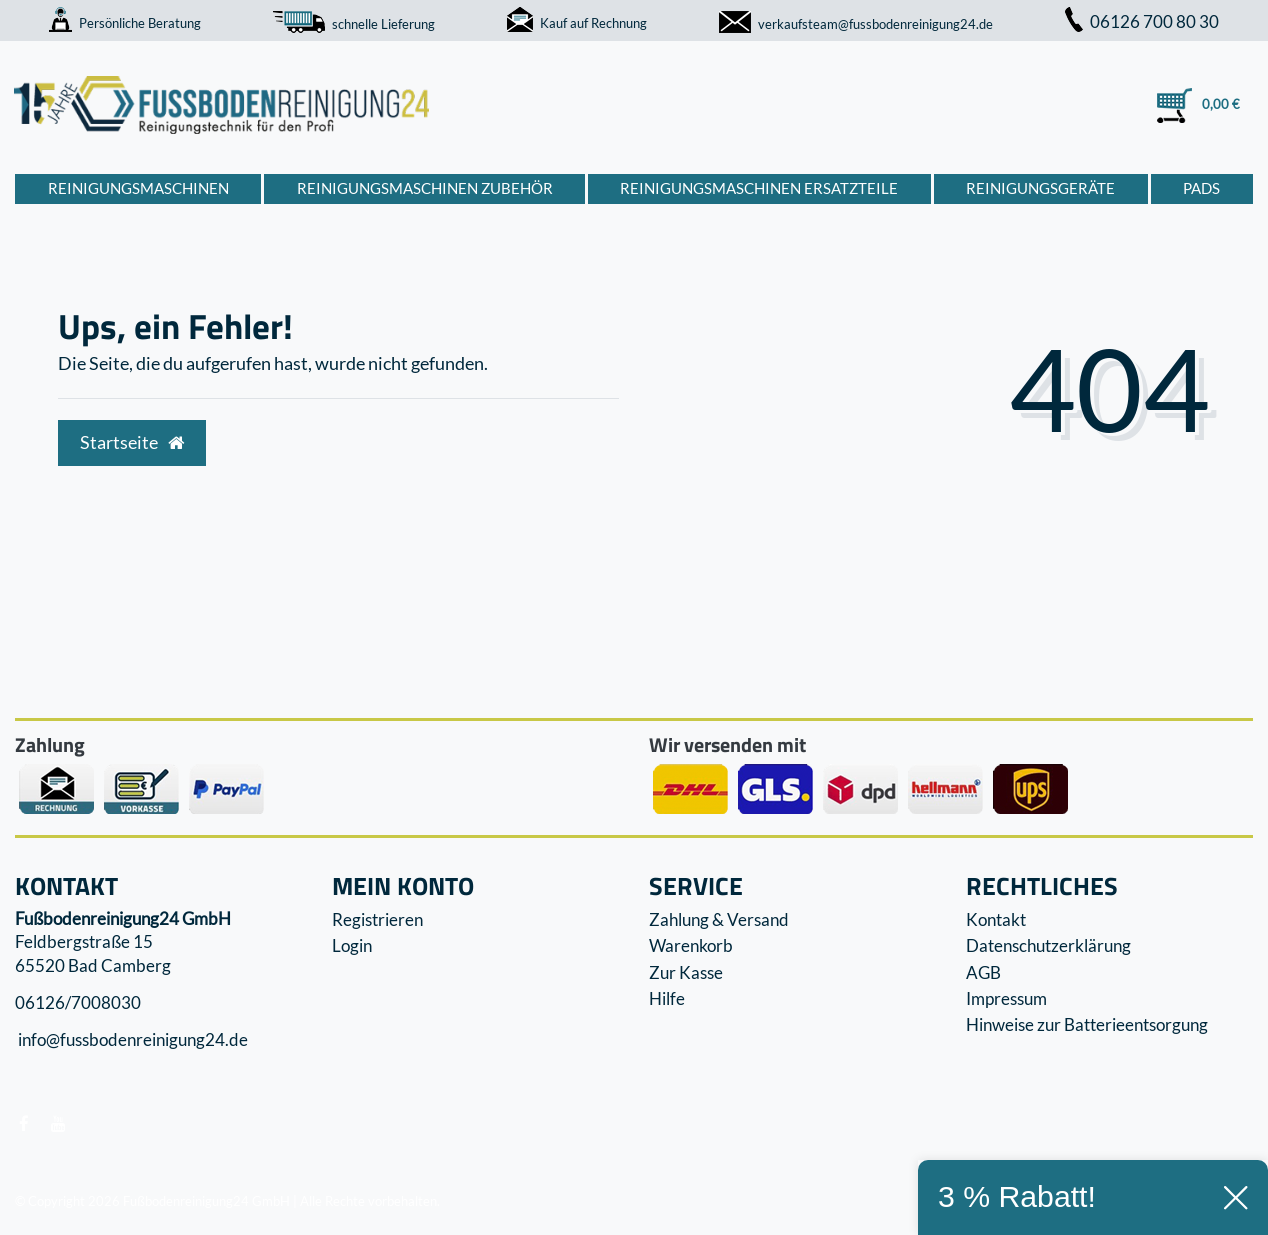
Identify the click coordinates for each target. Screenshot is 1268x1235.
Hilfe (667, 998)
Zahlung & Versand (719, 919)
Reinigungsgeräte (1040, 188)
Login (352, 945)
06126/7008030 (78, 1002)
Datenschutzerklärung (1048, 945)
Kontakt (996, 919)
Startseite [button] (132, 442)
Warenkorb (691, 945)
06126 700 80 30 (1142, 21)
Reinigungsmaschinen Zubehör (425, 188)
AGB (983, 972)
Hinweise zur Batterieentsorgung (1087, 1024)
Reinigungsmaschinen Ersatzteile (759, 188)
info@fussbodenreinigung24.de (131, 1040)
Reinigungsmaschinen (138, 188)
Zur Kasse (686, 972)
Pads (1201, 188)
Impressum (1006, 998)
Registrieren (377, 919)
